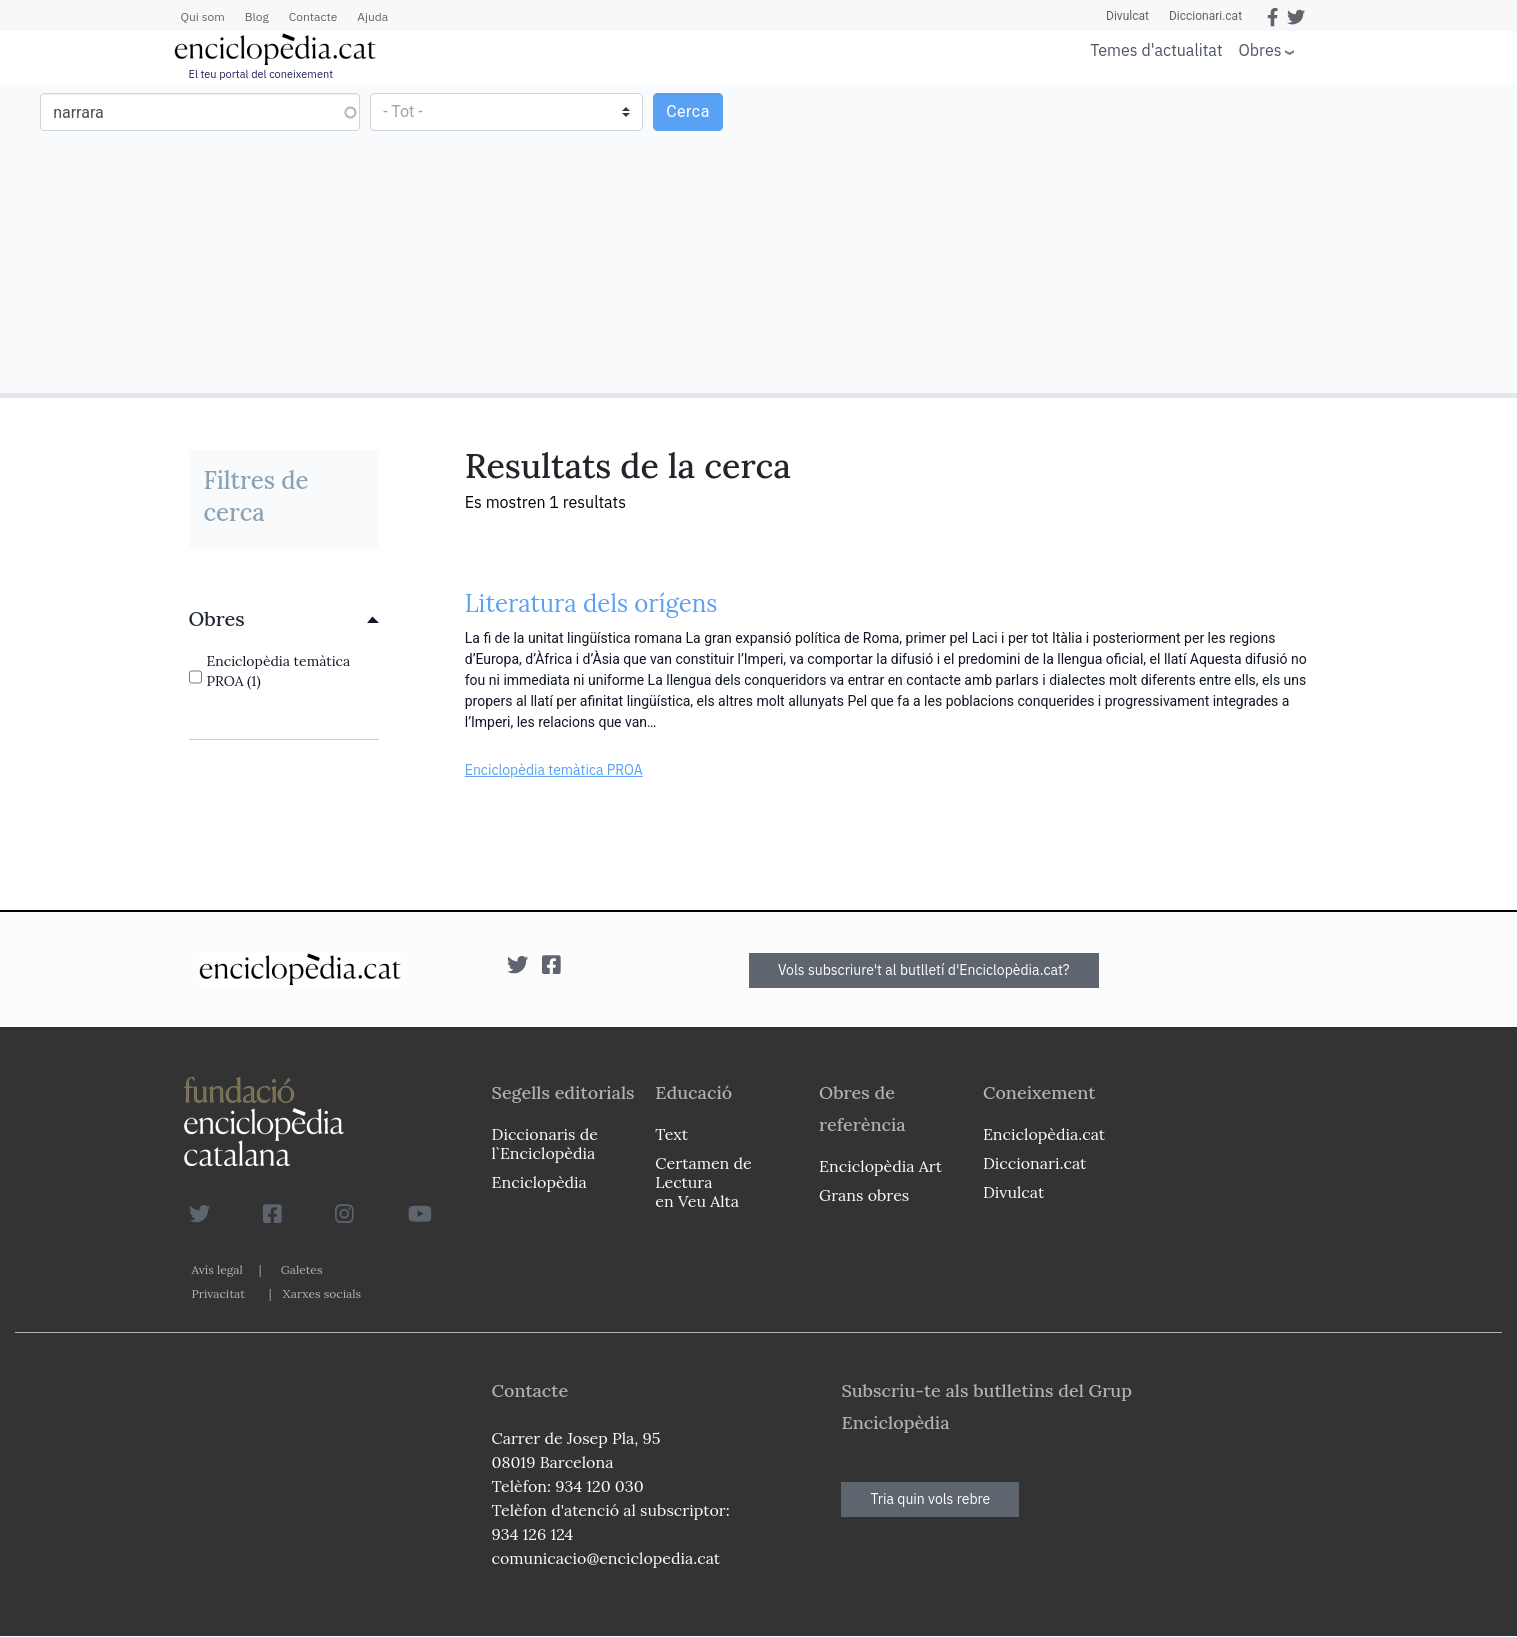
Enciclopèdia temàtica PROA (554, 770)
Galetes (302, 1269)
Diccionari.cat (1205, 16)
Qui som (203, 16)
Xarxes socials (322, 1293)
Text (671, 1134)
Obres (1260, 49)
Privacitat (218, 1293)
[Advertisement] (1135, 238)
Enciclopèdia (539, 1182)
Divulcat (1127, 16)
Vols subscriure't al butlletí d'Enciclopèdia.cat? (924, 970)
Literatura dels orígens (591, 603)
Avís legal (217, 1269)
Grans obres (864, 1195)
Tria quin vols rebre (930, 1499)
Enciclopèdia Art (880, 1166)
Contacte (313, 16)
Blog (257, 16)
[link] (284, 619)
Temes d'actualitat (1156, 50)
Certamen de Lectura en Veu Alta (703, 1182)
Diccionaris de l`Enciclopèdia (545, 1143)
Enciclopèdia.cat (1044, 1134)
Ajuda (372, 16)
